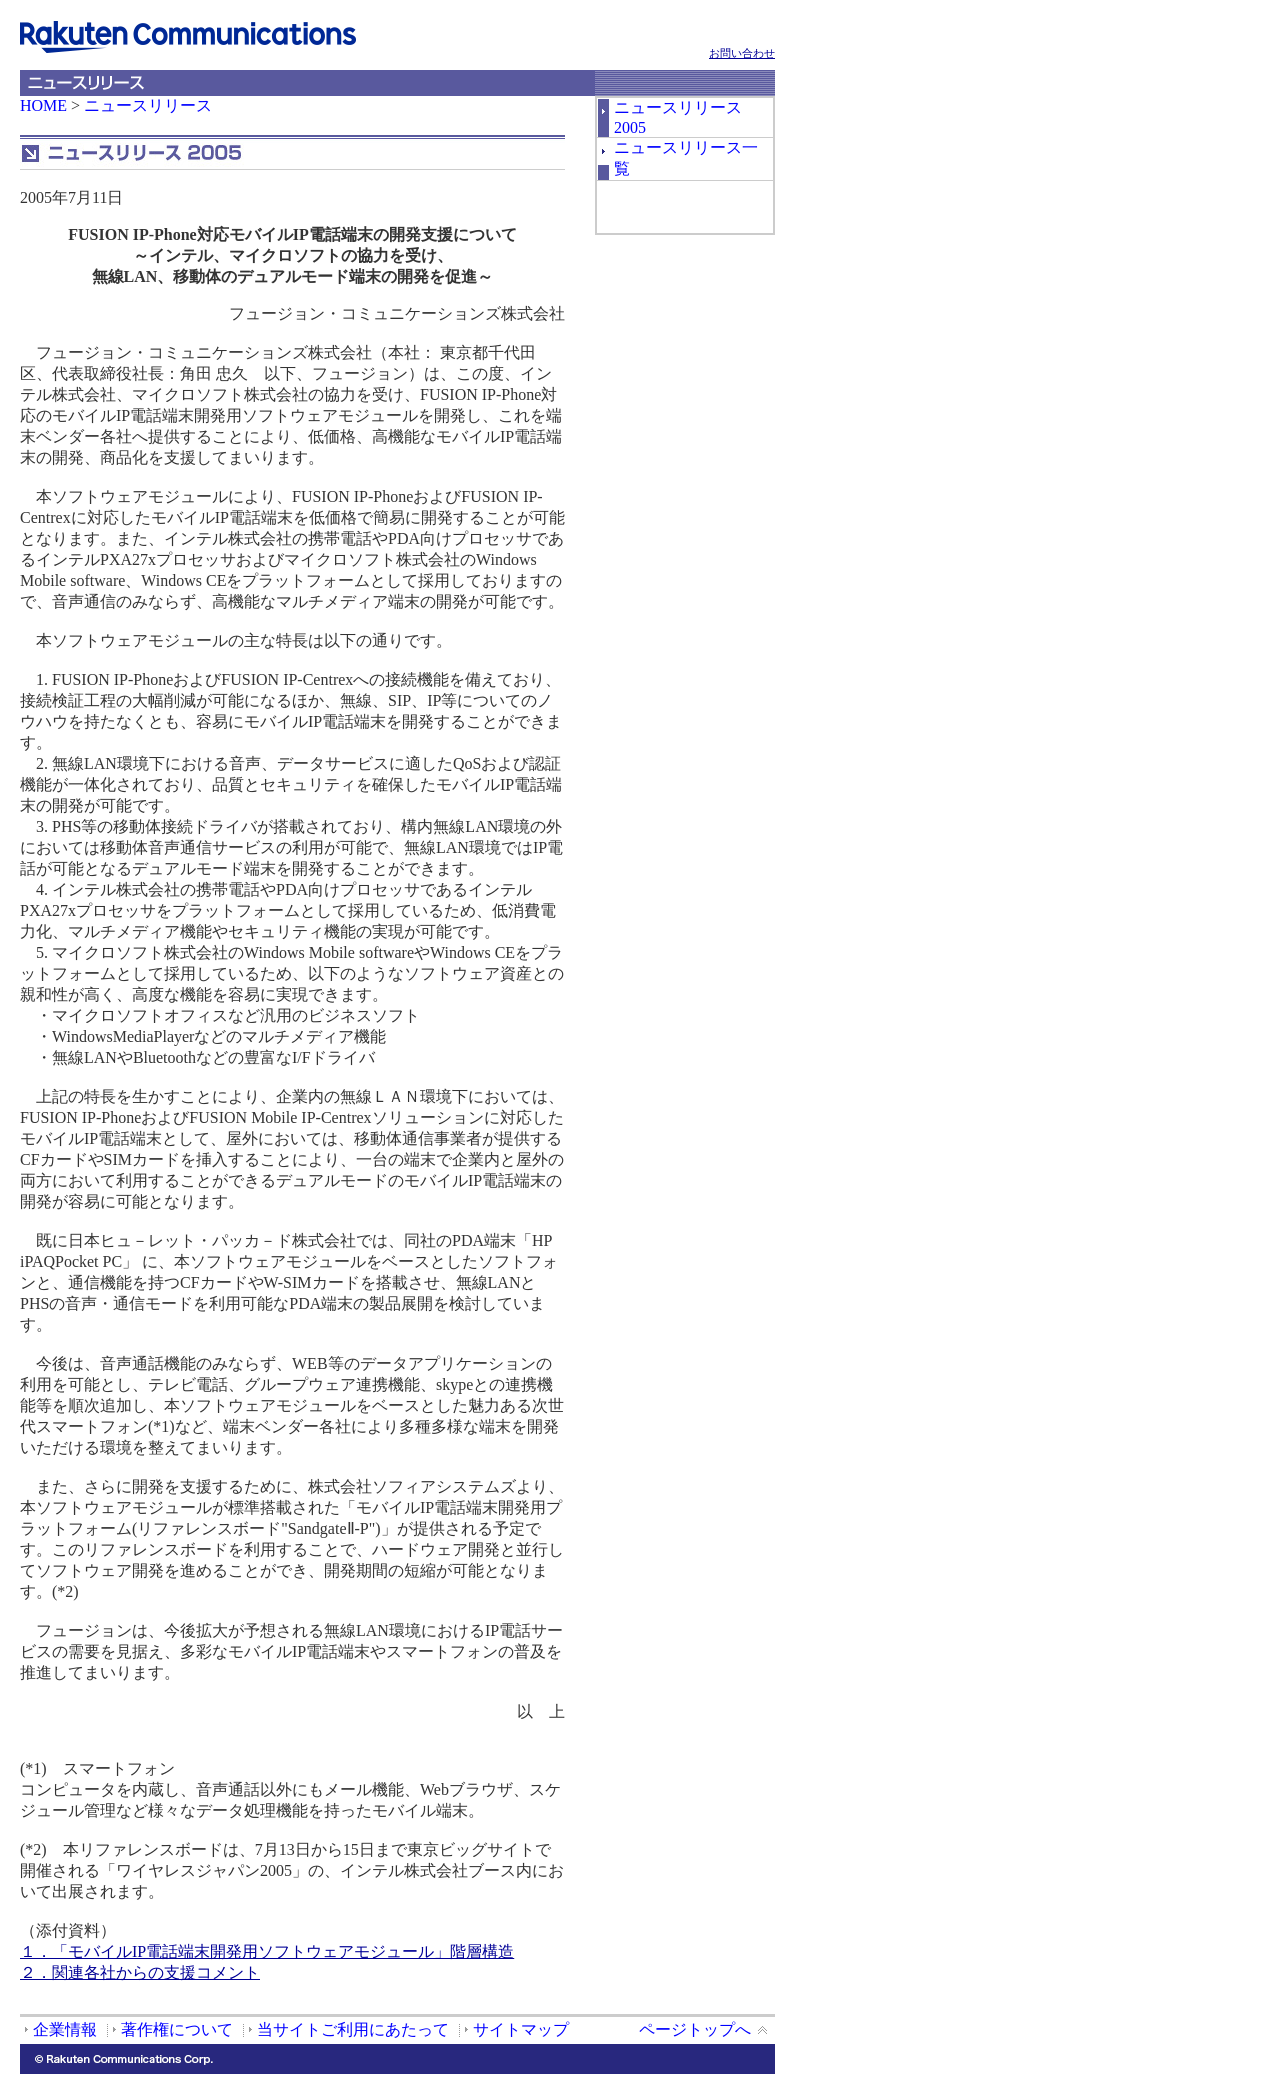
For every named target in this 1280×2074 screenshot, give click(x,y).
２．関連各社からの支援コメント (140, 1972)
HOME (43, 105)
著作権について (177, 2029)
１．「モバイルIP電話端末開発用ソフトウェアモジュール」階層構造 (267, 1951)
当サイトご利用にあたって (353, 2029)
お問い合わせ (742, 53)
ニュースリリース (148, 105)
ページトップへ (695, 2029)
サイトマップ (521, 2029)
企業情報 (65, 2029)
